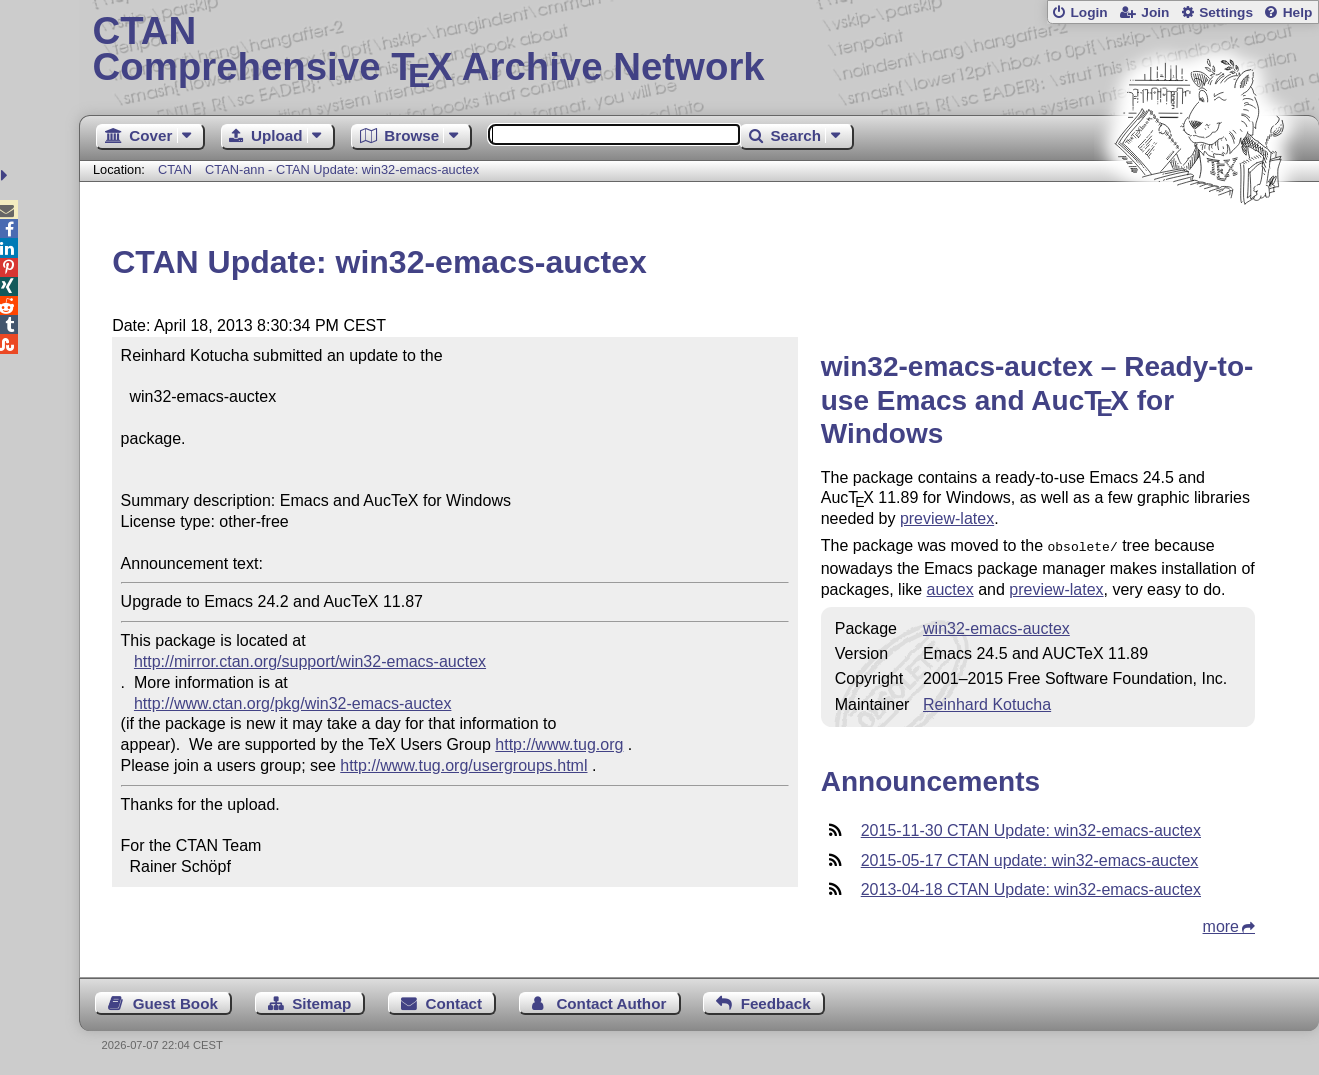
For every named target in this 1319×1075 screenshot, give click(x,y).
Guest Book (175, 1001)
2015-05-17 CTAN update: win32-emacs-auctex (1030, 858)
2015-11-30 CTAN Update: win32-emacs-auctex (1031, 828)
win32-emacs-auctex (996, 626)
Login (1088, 12)
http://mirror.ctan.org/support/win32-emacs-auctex (310, 661)
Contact (454, 1001)
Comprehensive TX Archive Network (698, 50)
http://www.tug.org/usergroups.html (463, 765)
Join (1155, 12)
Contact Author (611, 1001)
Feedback (776, 1001)
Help (1298, 12)
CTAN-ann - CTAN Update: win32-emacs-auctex (342, 169)
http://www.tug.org (559, 744)
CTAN (175, 169)
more (1221, 924)
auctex (950, 587)
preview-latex (947, 518)
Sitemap (321, 1001)
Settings (1226, 12)
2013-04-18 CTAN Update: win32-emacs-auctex (1031, 887)
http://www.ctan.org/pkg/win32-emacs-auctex (292, 703)
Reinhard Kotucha (987, 702)
